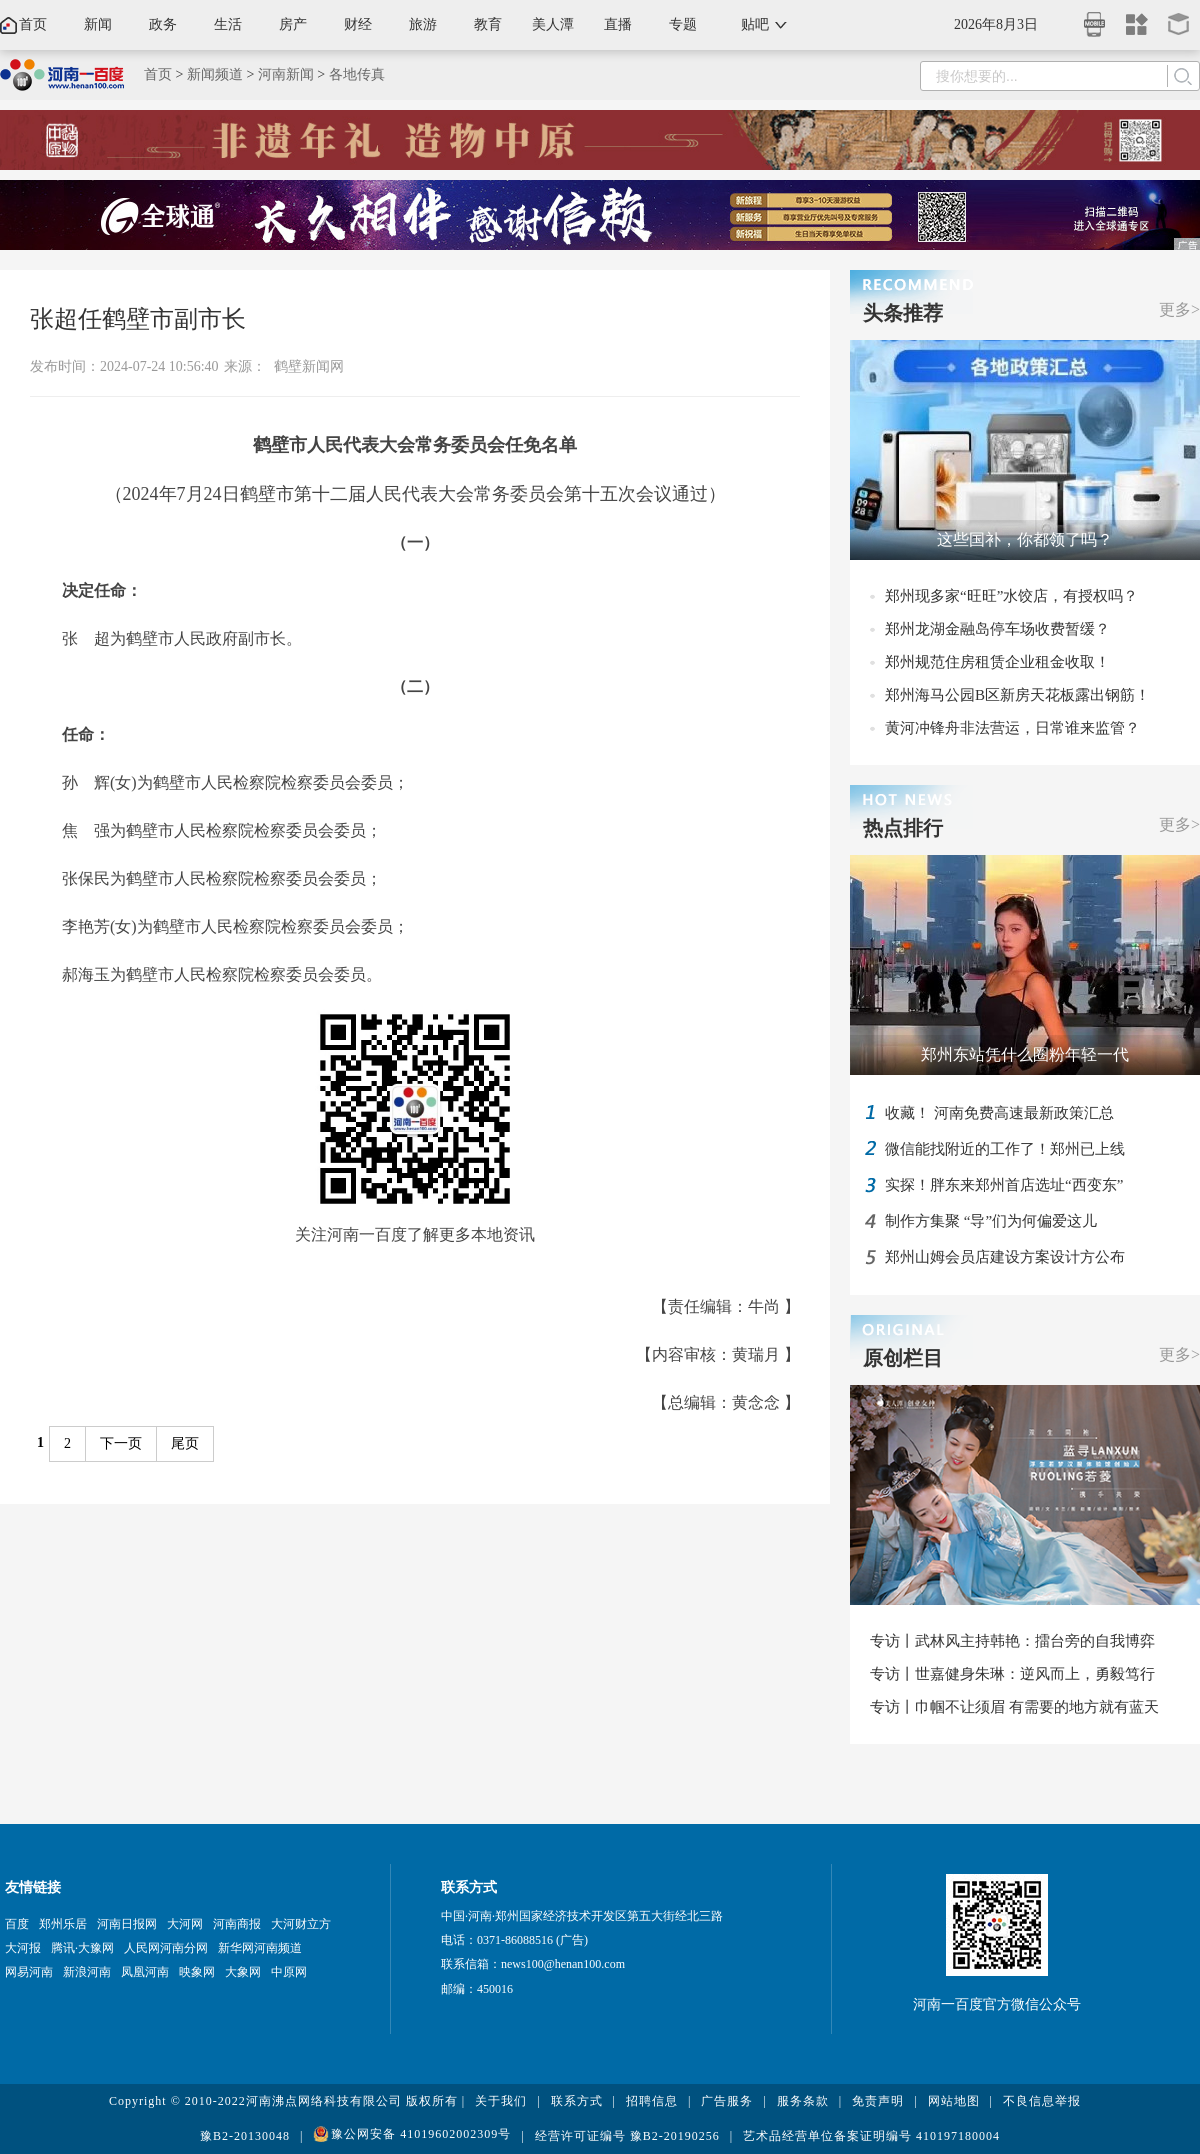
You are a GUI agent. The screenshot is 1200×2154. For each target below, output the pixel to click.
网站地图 (954, 2101)
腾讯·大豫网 (82, 1948)
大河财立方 (301, 1924)
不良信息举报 (1042, 2101)
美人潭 (553, 24)
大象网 (243, 1972)
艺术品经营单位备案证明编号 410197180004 (871, 2136)
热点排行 (903, 828)
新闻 (98, 24)
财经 (358, 24)
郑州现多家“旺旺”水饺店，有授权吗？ (1011, 596)
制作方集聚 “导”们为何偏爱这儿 (991, 1221)
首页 (33, 24)
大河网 (185, 1924)
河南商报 (237, 1924)
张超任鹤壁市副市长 (138, 319)
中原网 (289, 1972)
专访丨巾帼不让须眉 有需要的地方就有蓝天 (1014, 1707)
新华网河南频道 (260, 1948)
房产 (293, 24)
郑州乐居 (63, 1924)
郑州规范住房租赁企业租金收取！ (997, 662)
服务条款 (803, 2101)
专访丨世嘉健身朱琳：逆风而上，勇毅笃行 (1012, 1674)
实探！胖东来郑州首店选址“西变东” (1004, 1185)
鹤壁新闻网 (309, 366)
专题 (683, 24)
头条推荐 (903, 313)
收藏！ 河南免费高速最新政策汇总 (999, 1113)
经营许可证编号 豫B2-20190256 (627, 2136)
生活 (228, 24)
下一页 (121, 1443)
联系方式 (577, 2101)
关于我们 (501, 2101)
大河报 (23, 1948)
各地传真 (357, 74)
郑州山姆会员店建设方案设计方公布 (1005, 1257)
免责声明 (878, 2101)
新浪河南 (87, 1972)
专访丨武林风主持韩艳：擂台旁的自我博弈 (1012, 1641)
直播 (618, 24)
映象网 (197, 1972)
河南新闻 (286, 74)
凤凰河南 (145, 1972)
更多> (1179, 309)
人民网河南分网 (166, 1948)
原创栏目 (903, 1358)
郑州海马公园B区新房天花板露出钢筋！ (1017, 695)
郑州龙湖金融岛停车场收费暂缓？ (997, 629)
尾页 (185, 1443)
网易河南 (29, 1972)
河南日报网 (127, 1924)
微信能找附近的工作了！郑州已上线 (1005, 1149)
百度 (17, 1924)
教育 (488, 24)
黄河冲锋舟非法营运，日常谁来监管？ (1012, 728)
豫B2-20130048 (245, 2136)
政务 (163, 24)
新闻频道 (215, 74)
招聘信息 (652, 2101)
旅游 (423, 24)
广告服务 (727, 2101)
